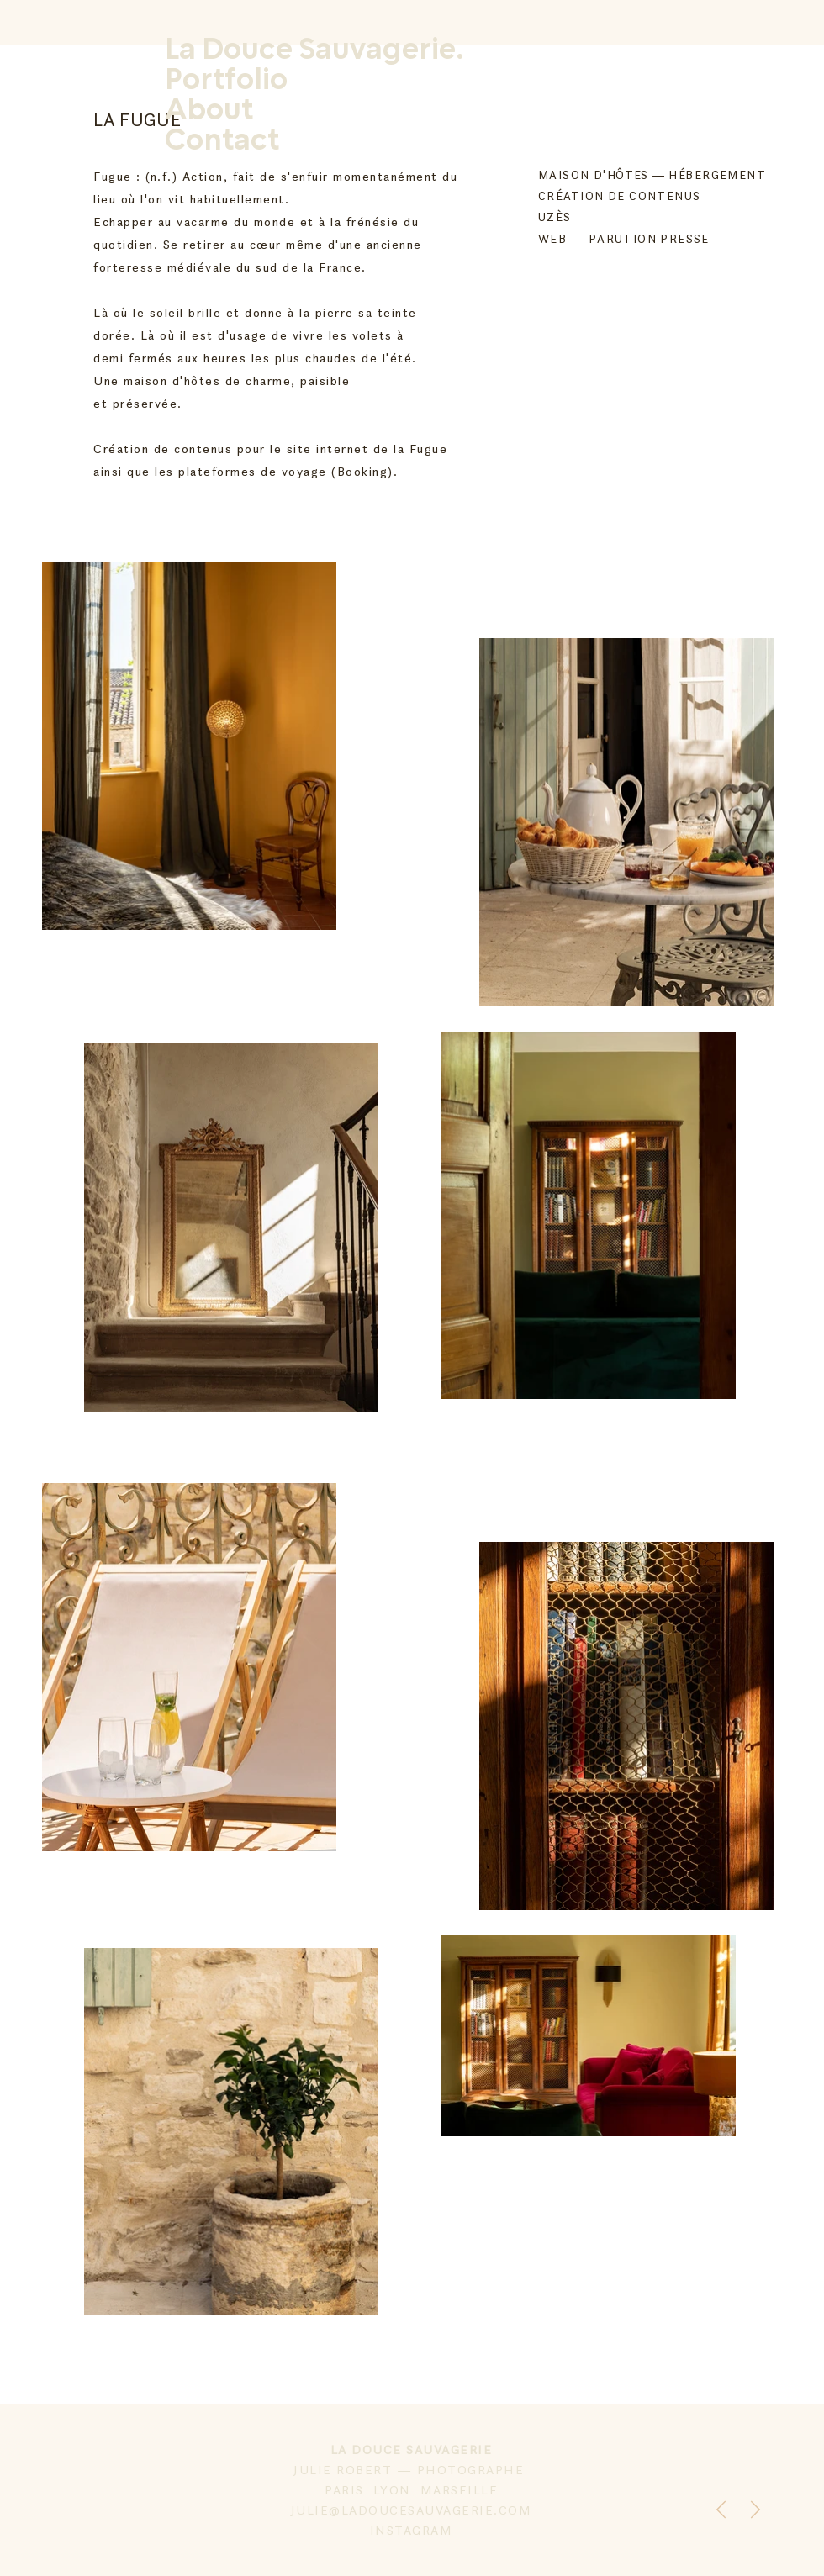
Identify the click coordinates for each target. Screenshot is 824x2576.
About (209, 111)
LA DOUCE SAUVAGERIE (411, 2449)
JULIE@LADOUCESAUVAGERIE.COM (411, 2510)
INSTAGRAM (411, 2530)
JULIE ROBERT (345, 2470)
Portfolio (226, 81)
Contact (222, 141)
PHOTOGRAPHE (473, 2470)
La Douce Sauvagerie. (314, 50)
